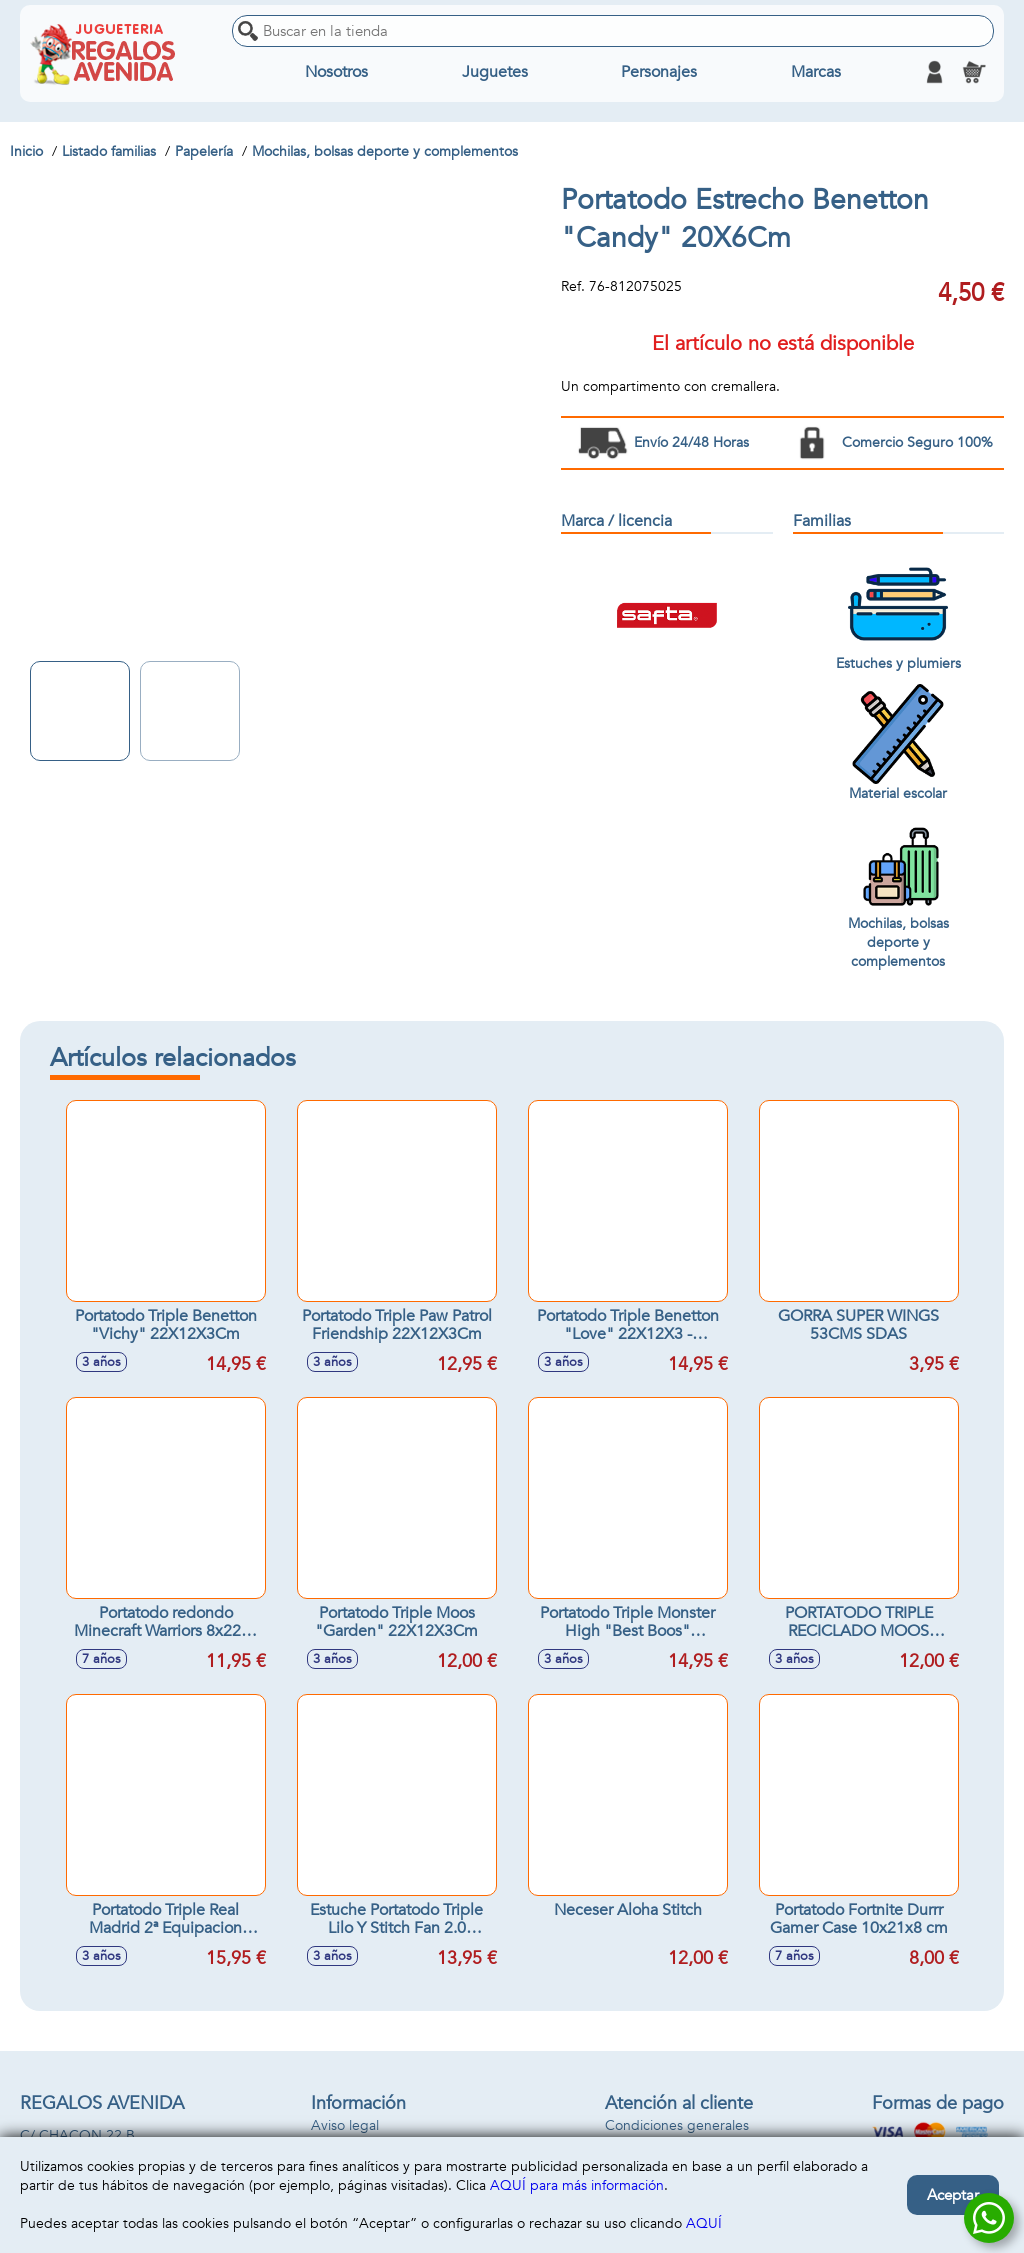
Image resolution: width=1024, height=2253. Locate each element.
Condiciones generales (677, 2125)
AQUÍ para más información (577, 2185)
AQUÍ (704, 2223)
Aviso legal (345, 2125)
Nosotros (336, 72)
